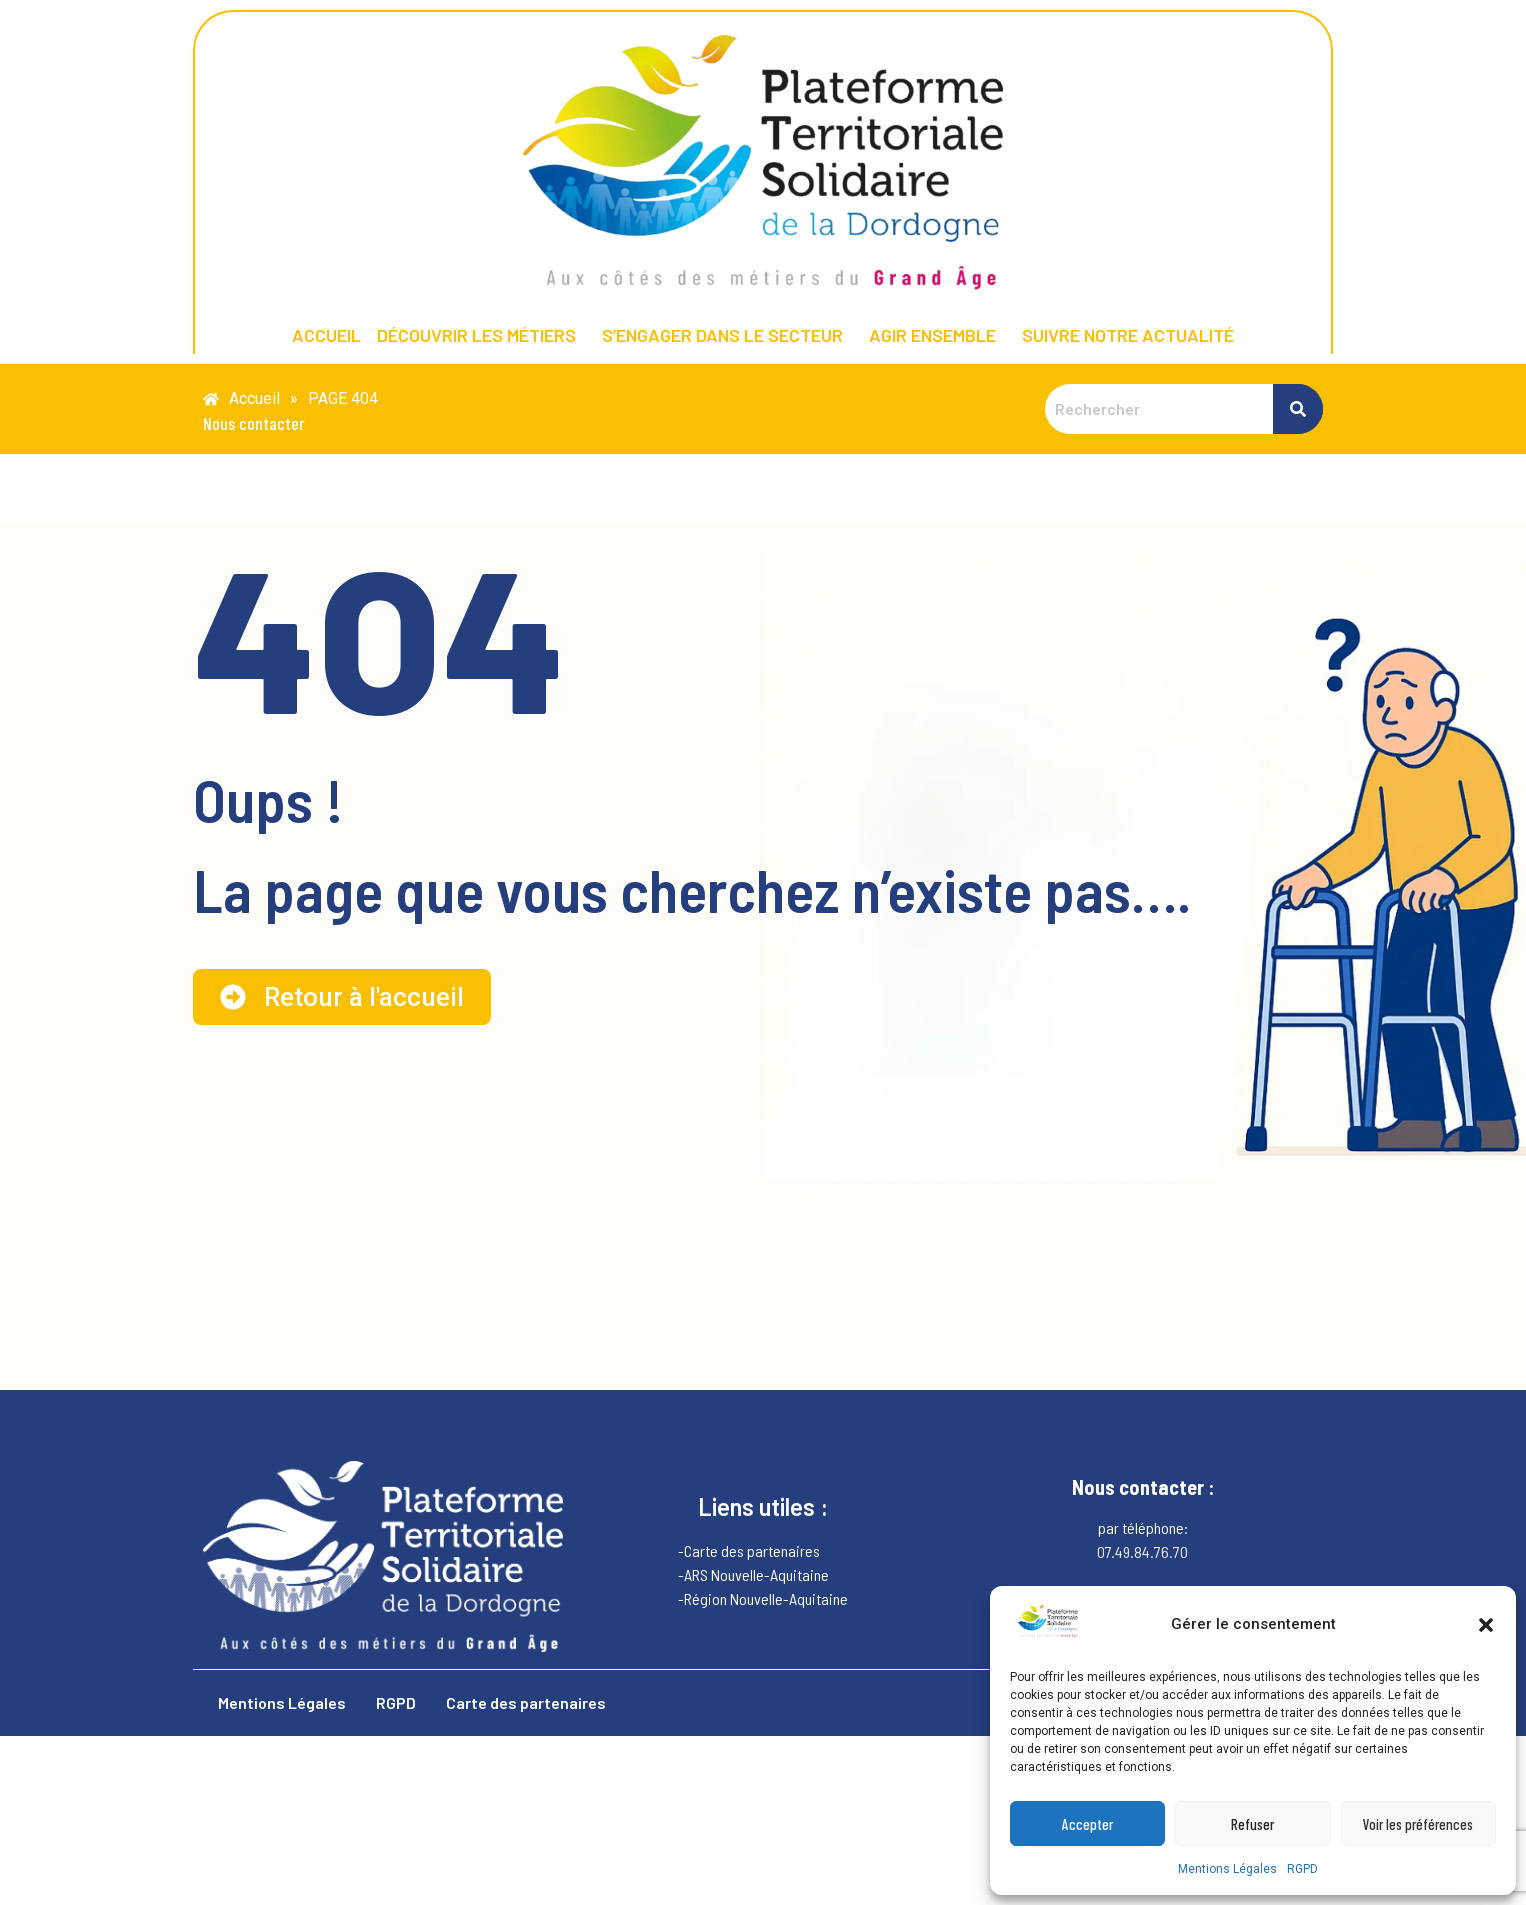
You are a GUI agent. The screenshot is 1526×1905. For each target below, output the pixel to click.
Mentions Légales (1227, 1869)
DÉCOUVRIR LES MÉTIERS (476, 335)
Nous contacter (254, 423)
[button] (1486, 1625)
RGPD (1302, 1869)
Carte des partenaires (526, 1702)
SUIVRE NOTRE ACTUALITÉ (1128, 335)
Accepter (1087, 1824)
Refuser (1252, 1824)
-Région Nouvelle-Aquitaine (763, 1598)
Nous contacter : (1143, 1487)
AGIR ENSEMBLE (932, 335)
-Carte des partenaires (749, 1550)
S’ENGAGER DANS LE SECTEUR (722, 335)
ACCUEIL (326, 335)
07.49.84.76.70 (1142, 1551)
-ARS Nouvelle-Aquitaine (753, 1574)
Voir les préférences (1418, 1824)
